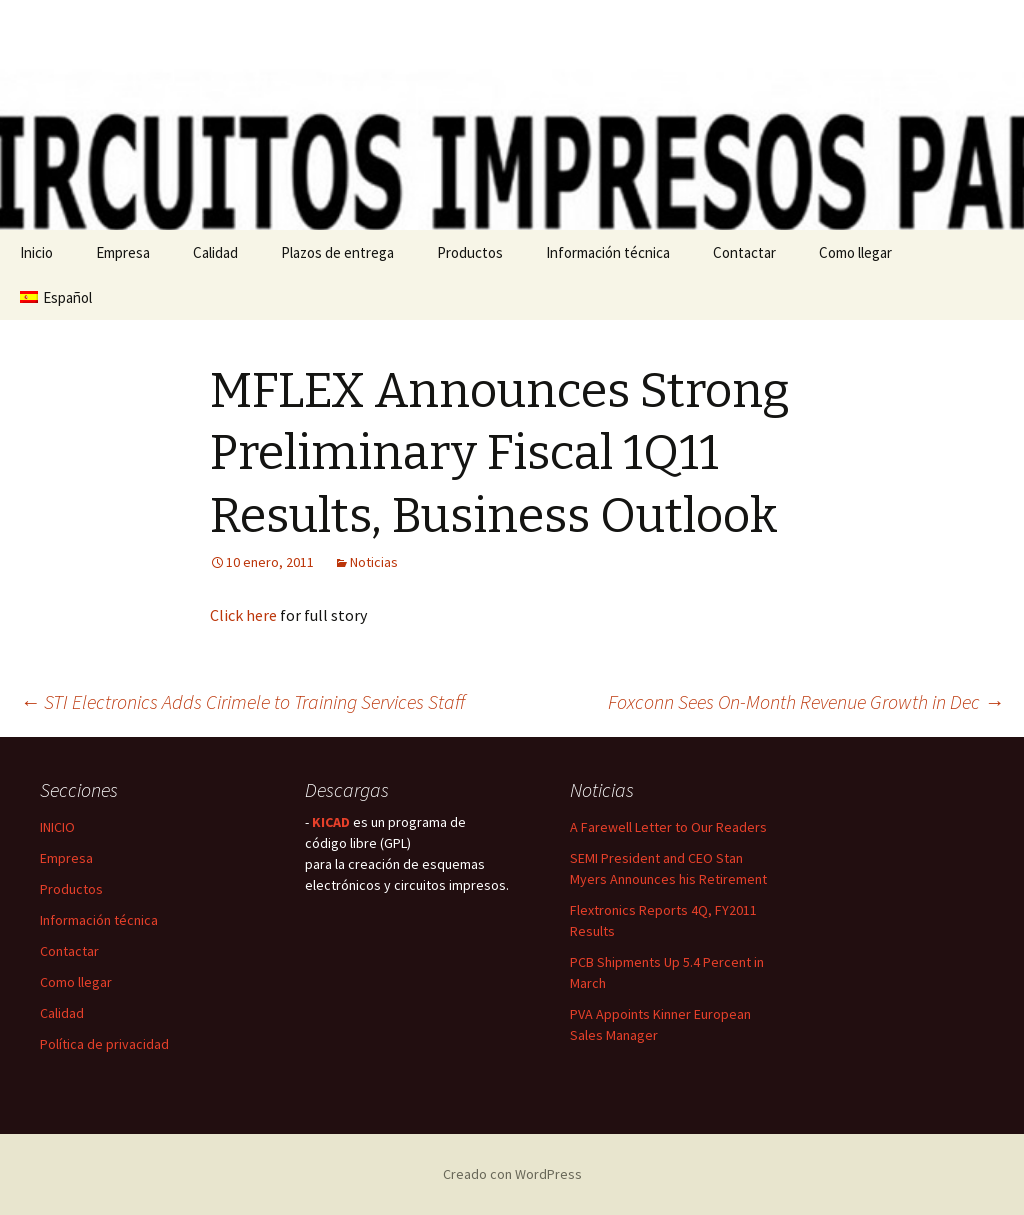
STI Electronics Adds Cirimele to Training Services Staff (242, 701)
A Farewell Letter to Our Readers (668, 827)
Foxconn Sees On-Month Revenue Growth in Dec (806, 701)
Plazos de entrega (337, 252)
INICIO (57, 827)
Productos (470, 252)
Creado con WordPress (512, 1174)
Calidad (215, 252)
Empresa (123, 252)
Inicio (36, 252)
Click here (243, 615)
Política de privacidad (104, 1044)
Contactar (744, 252)
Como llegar (855, 252)
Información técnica (608, 252)
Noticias (374, 562)
